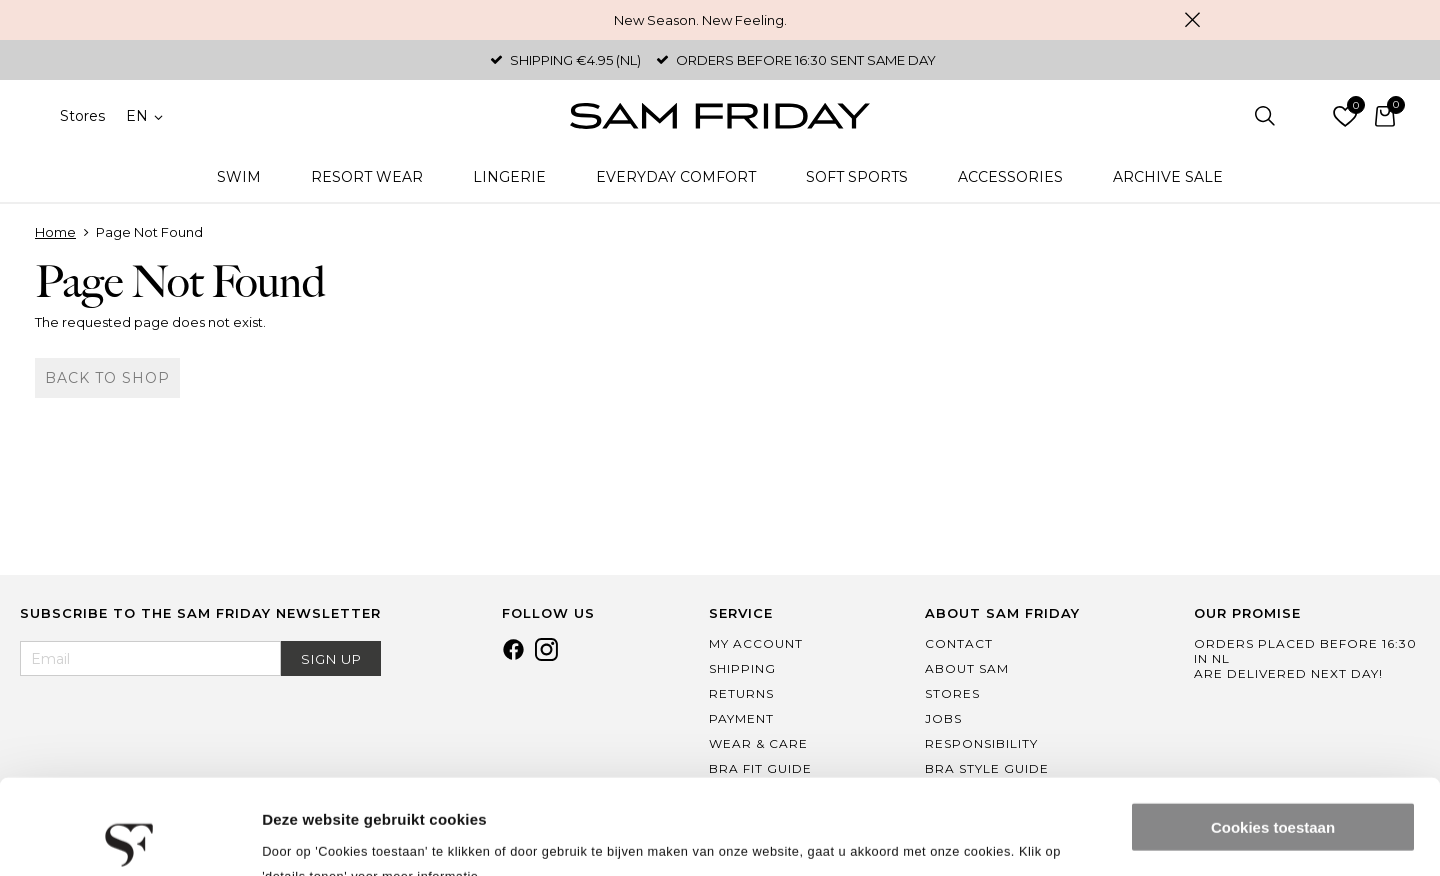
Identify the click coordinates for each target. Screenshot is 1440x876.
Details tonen (309, 836)
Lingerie (509, 177)
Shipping (742, 668)
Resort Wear (367, 177)
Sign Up (331, 659)
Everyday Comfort (676, 177)
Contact (959, 643)
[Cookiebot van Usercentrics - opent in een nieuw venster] (129, 837)
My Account (756, 643)
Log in (1305, 116)
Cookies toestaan (1273, 732)
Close (1192, 20)
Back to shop (107, 378)
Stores (82, 116)
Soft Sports (857, 177)
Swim (239, 177)
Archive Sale (1168, 177)
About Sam (967, 668)
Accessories (1010, 177)
